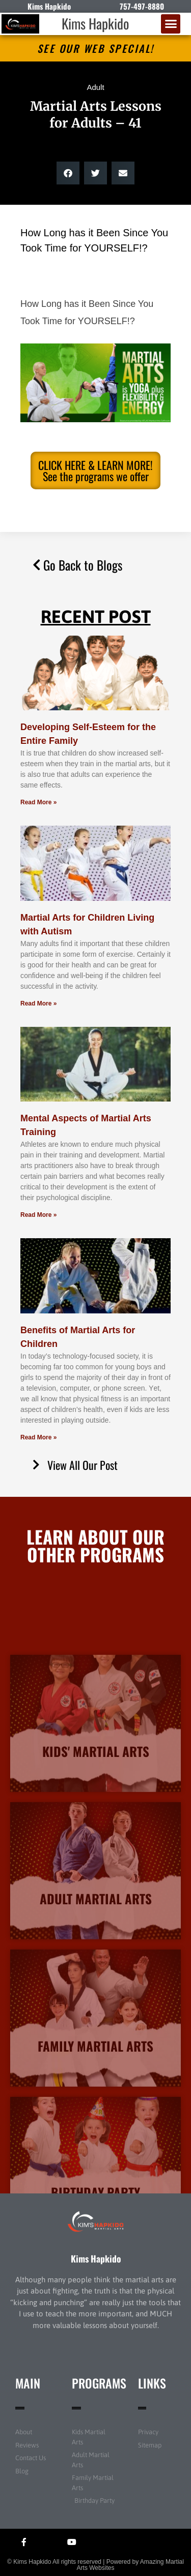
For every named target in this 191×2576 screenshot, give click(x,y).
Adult (95, 87)
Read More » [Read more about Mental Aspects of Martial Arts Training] (38, 1214)
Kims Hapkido (95, 23)
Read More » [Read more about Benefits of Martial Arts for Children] (38, 1437)
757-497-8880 (142, 6)
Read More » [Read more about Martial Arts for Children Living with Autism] (38, 1003)
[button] (170, 24)
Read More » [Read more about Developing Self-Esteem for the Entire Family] (38, 802)
